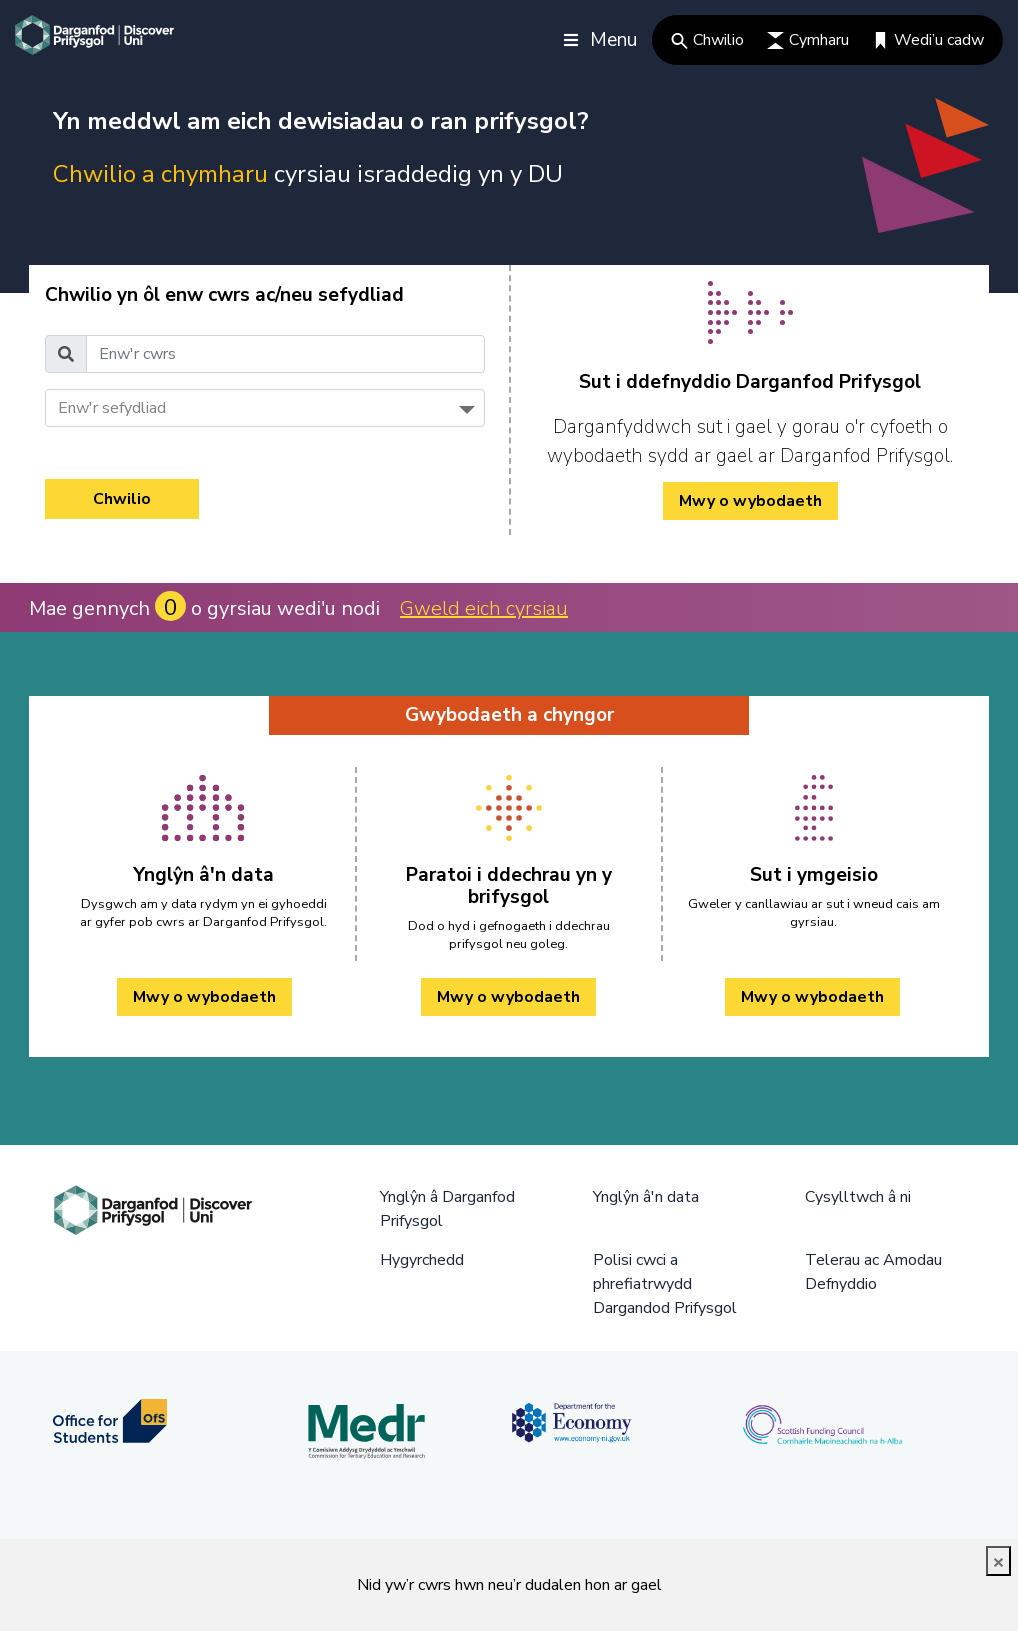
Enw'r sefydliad (112, 408)
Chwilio (707, 40)
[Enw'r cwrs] (285, 354)
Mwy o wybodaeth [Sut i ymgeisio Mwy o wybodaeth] (812, 997)
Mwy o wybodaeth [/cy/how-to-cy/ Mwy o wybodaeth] (750, 501)
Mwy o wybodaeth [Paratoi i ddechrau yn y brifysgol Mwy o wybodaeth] (508, 997)
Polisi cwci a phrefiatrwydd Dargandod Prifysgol (665, 1284)
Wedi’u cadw (928, 40)
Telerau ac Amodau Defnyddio (873, 1272)
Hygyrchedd (422, 1260)
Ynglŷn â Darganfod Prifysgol (447, 1209)
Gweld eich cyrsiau (484, 608)
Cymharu (808, 40)
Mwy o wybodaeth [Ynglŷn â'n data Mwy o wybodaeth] (204, 997)
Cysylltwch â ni (858, 1197)
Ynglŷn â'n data (646, 1197)
